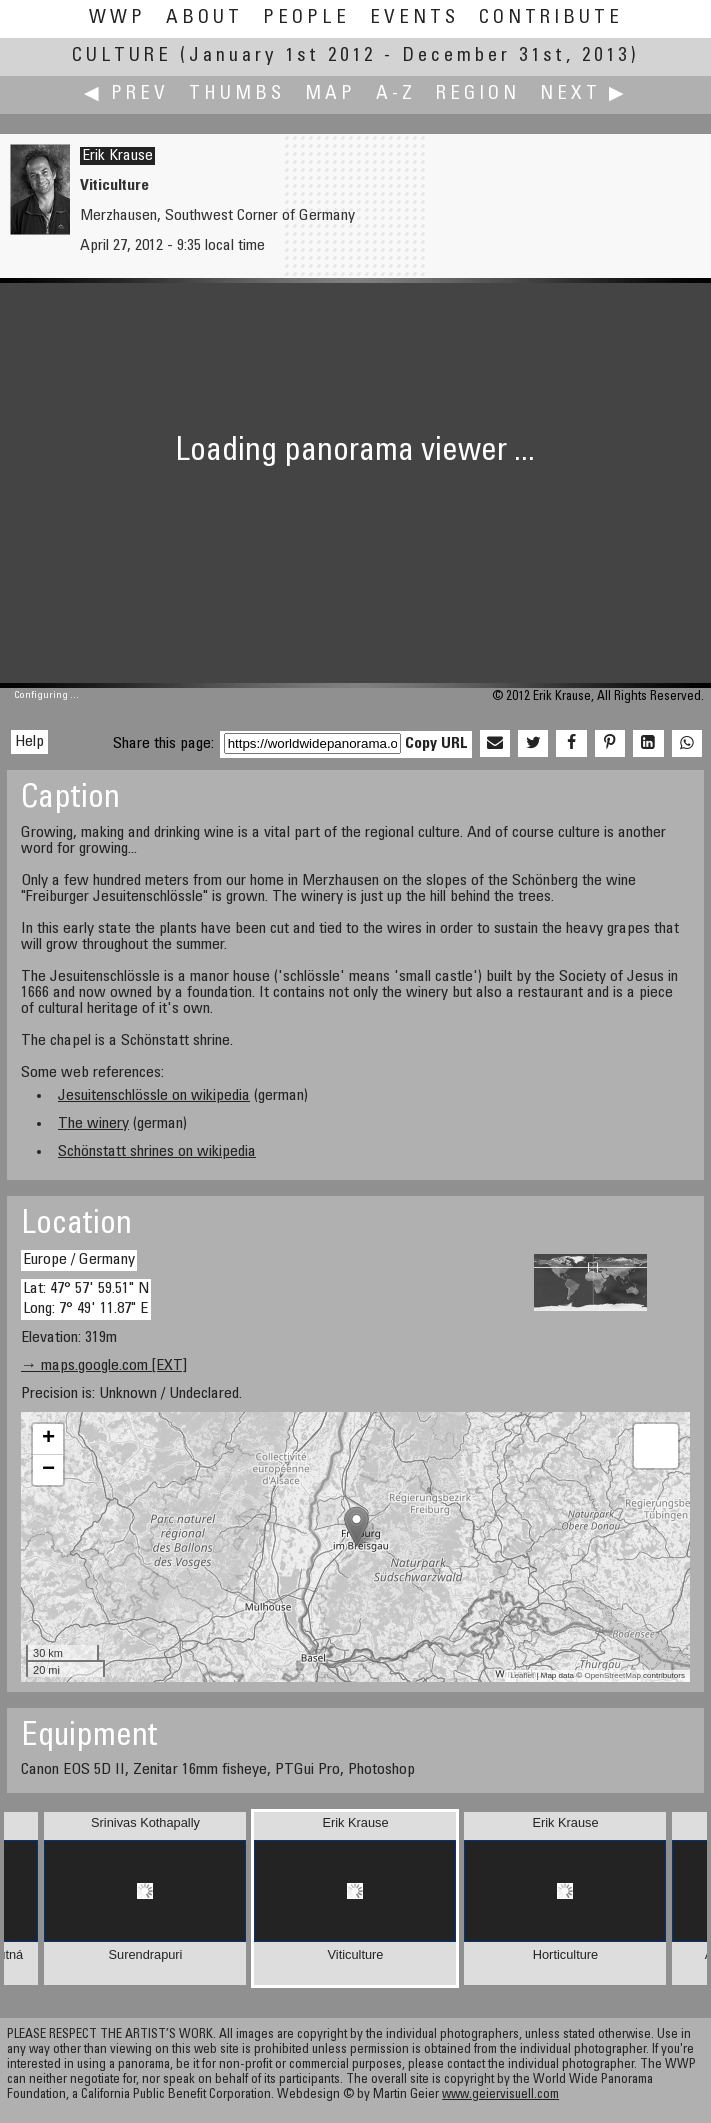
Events (414, 18)
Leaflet (522, 1675)
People (306, 18)
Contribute (551, 18)
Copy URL (436, 744)
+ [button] (48, 1439)
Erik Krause (117, 156)
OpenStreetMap (612, 1675)
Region (478, 94)
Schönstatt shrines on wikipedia (157, 1152)
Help (29, 742)
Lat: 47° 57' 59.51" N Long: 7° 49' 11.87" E (86, 1298)
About (204, 18)
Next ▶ (584, 94)
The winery (93, 1124)
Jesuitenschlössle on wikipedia (154, 1096)
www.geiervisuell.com (500, 2095)
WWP (117, 18)
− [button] (48, 1470)
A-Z (396, 94)
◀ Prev (126, 94)
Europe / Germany (79, 1260)
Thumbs (237, 94)
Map (330, 94)
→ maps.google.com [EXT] (104, 1366)
